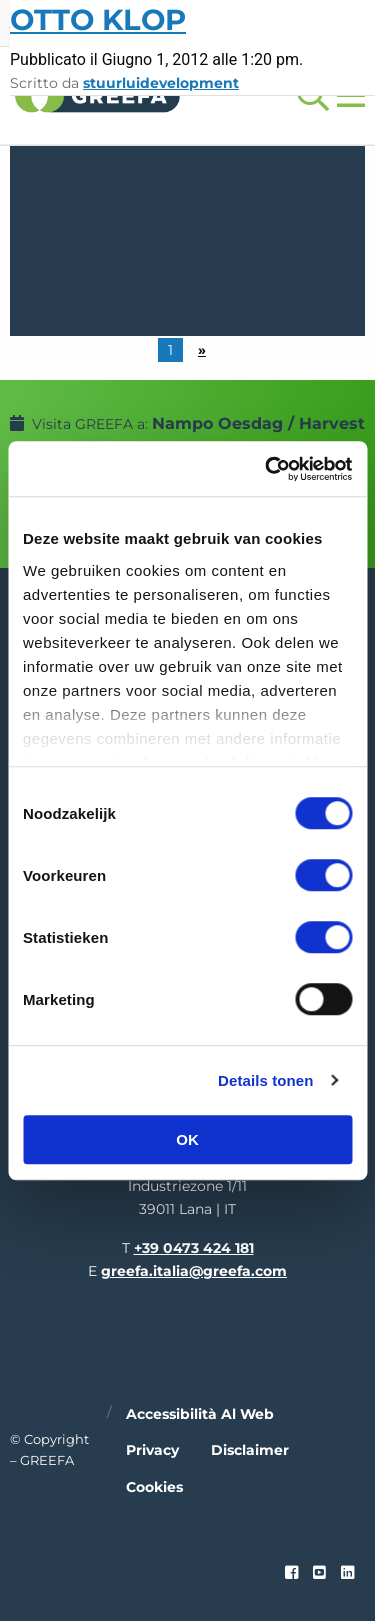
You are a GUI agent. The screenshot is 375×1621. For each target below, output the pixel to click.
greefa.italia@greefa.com (194, 1271)
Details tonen (265, 1080)
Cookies (154, 1487)
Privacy (152, 1450)
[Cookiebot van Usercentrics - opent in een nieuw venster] (267, 469)
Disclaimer (250, 1450)
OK (187, 1139)
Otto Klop (98, 19)
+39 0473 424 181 (194, 1248)
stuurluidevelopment (161, 83)
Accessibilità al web (200, 1414)
